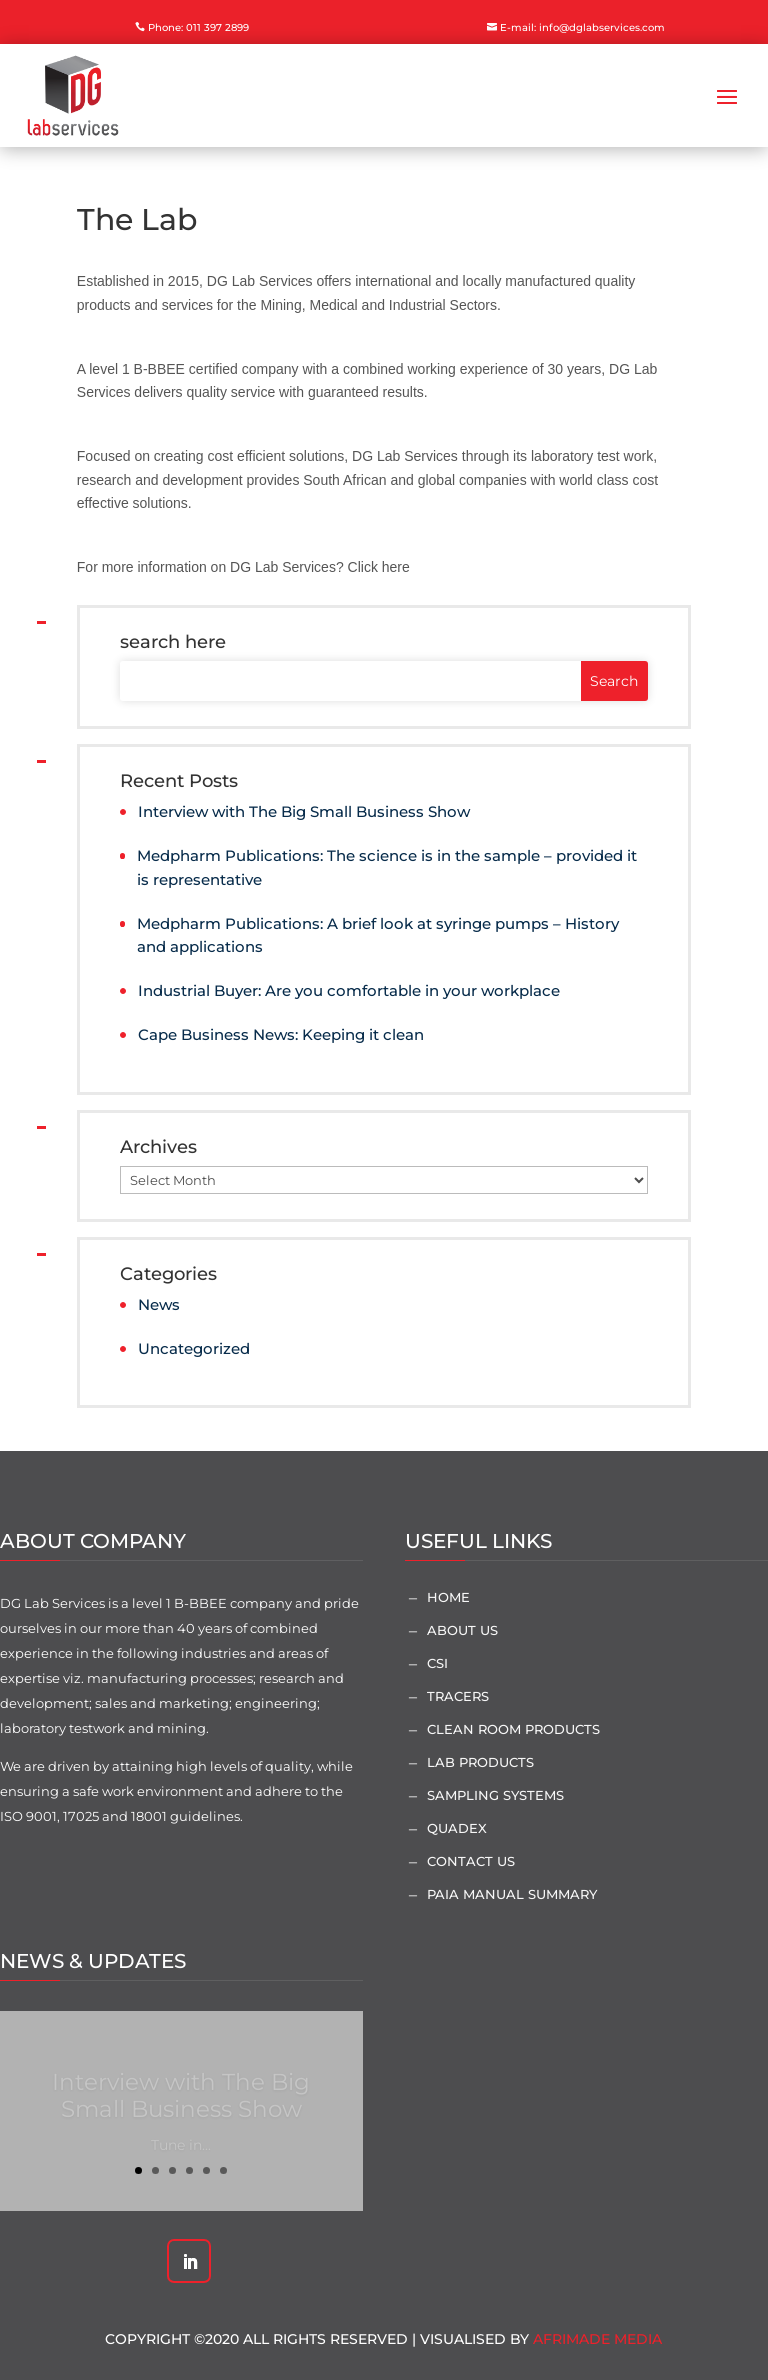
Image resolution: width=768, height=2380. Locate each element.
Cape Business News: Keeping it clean (281, 1034)
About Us (462, 1630)
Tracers (458, 1696)
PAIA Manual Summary (512, 1894)
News (159, 1304)
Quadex (457, 1828)
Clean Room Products (513, 1729)
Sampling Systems (495, 1795)
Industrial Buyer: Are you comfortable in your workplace (349, 990)
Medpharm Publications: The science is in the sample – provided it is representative (387, 867)
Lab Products (480, 1762)
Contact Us (471, 1861)
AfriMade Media (597, 2339)
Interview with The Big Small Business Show (304, 811)
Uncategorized (194, 1348)
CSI (437, 1663)
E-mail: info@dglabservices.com (582, 27)
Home (448, 1597)
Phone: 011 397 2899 (198, 27)
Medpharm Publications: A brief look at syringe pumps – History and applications (378, 935)
